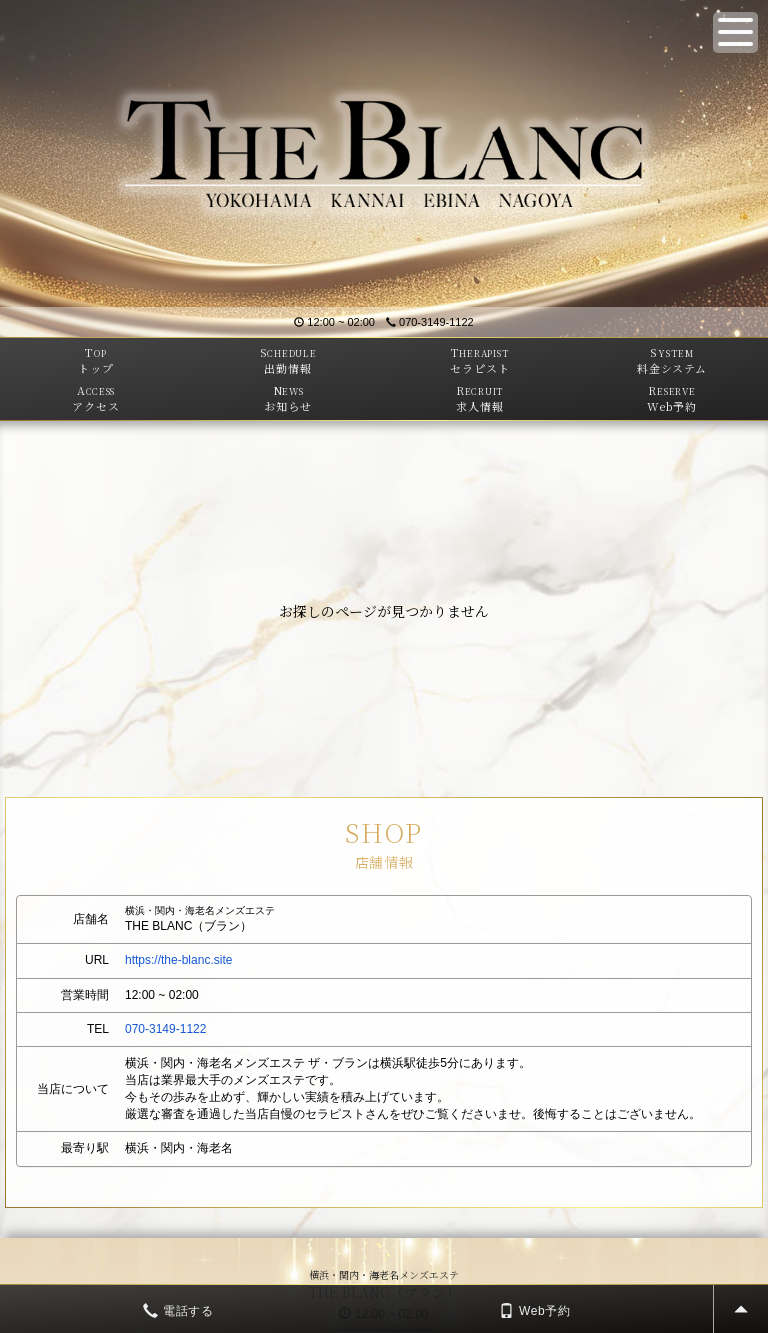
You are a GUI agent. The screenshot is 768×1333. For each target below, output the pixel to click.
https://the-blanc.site (178, 960)
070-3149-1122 (430, 322)
